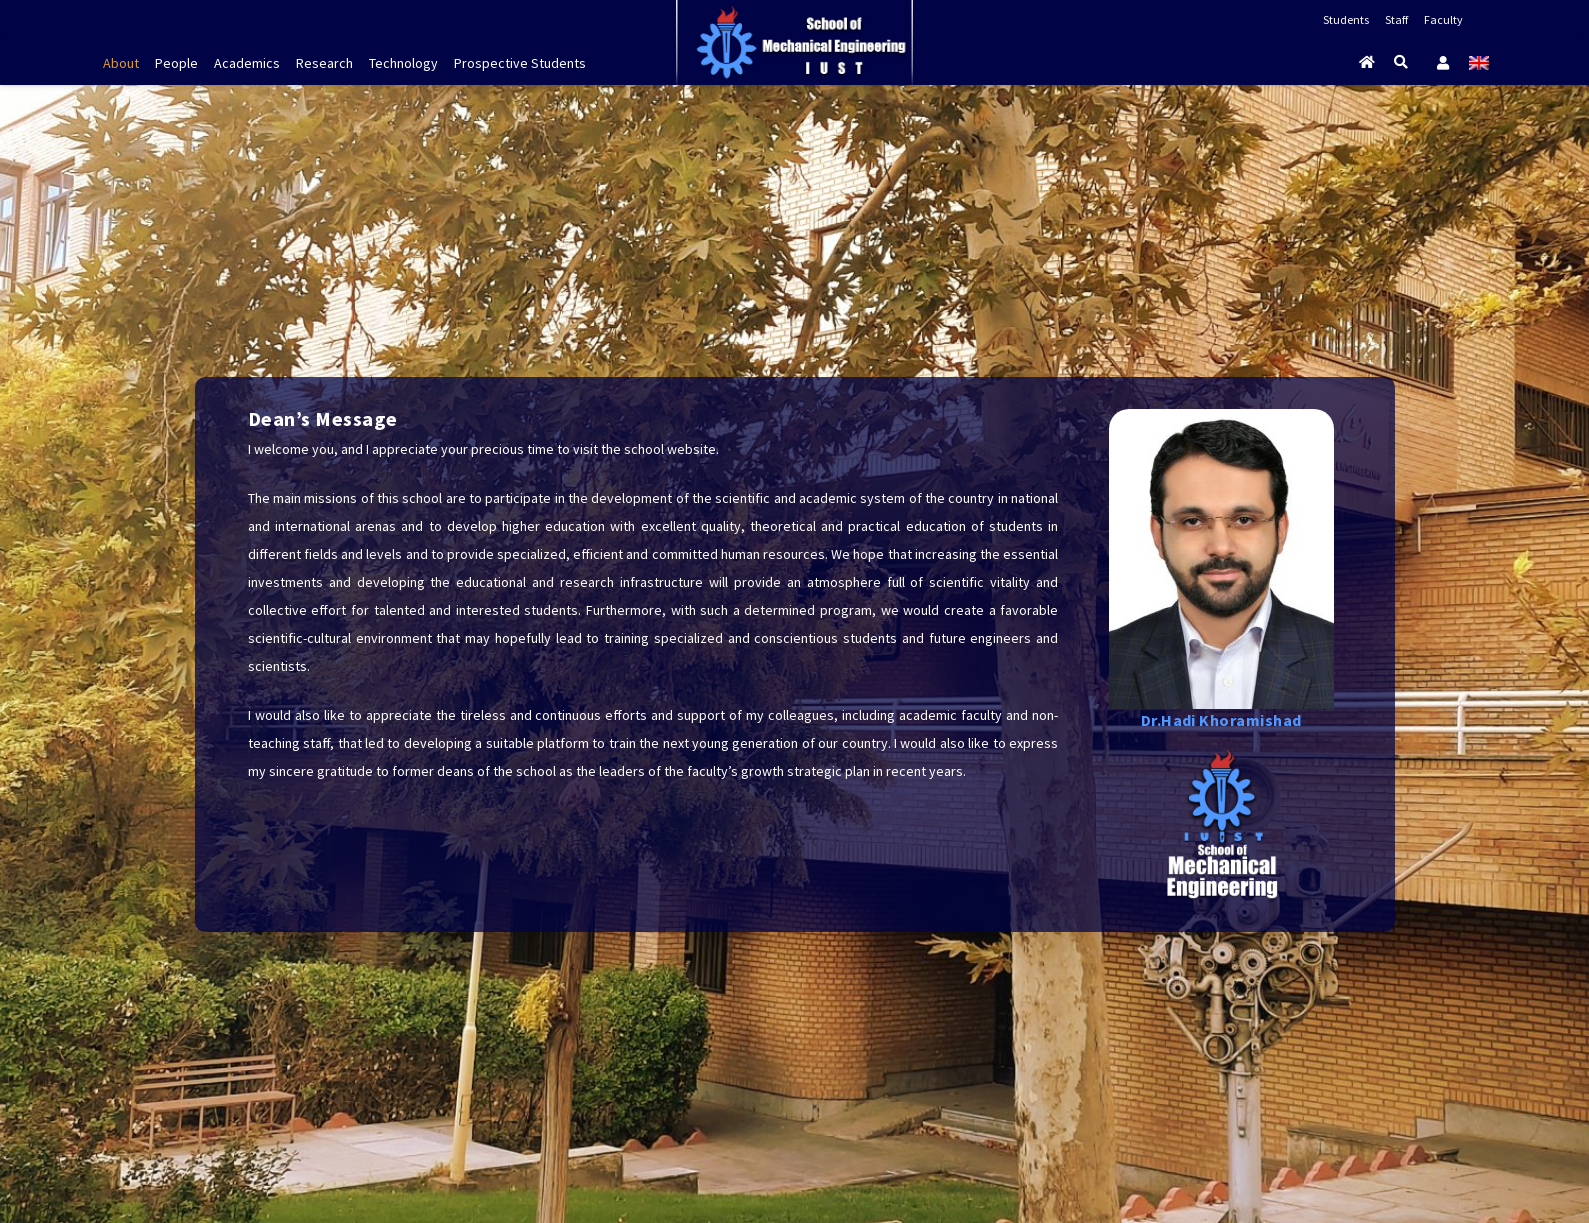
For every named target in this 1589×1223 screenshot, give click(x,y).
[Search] (1401, 62)
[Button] (1367, 62)
